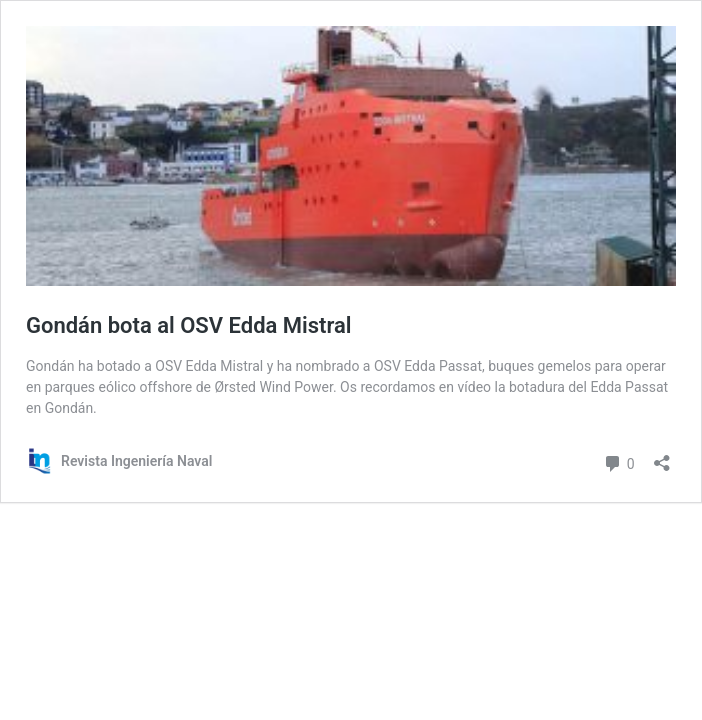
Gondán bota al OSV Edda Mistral (189, 325)
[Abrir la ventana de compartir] (662, 456)
